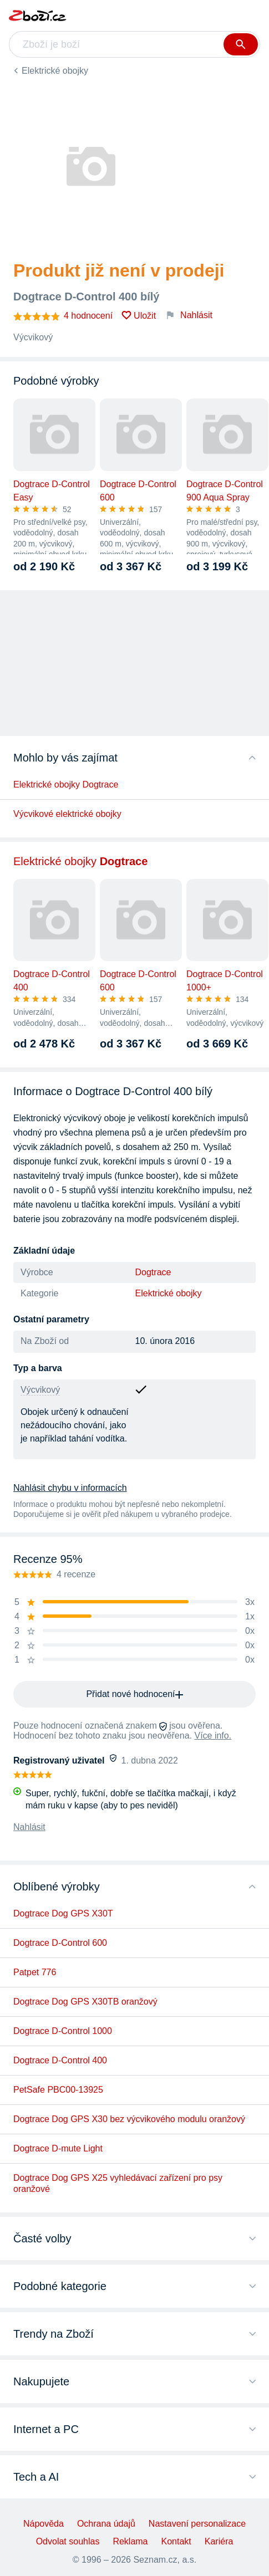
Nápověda (43, 2523)
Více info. (212, 1735)
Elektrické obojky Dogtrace (65, 784)
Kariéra (219, 2541)
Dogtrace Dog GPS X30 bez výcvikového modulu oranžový (129, 2119)
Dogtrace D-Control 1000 (62, 2031)
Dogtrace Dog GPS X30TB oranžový (85, 2001)
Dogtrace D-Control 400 (60, 2060)
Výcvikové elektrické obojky (67, 814)
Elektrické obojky (55, 70)
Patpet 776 (34, 1972)
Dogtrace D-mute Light (58, 2148)
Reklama (130, 2541)
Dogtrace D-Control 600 (60, 1943)
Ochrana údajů (106, 2523)
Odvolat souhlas (68, 2541)
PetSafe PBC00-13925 (58, 2089)
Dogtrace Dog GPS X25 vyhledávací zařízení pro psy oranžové (117, 2183)
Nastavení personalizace (197, 2523)
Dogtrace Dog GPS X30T (63, 1913)
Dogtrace (153, 1272)
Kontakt (176, 2541)
